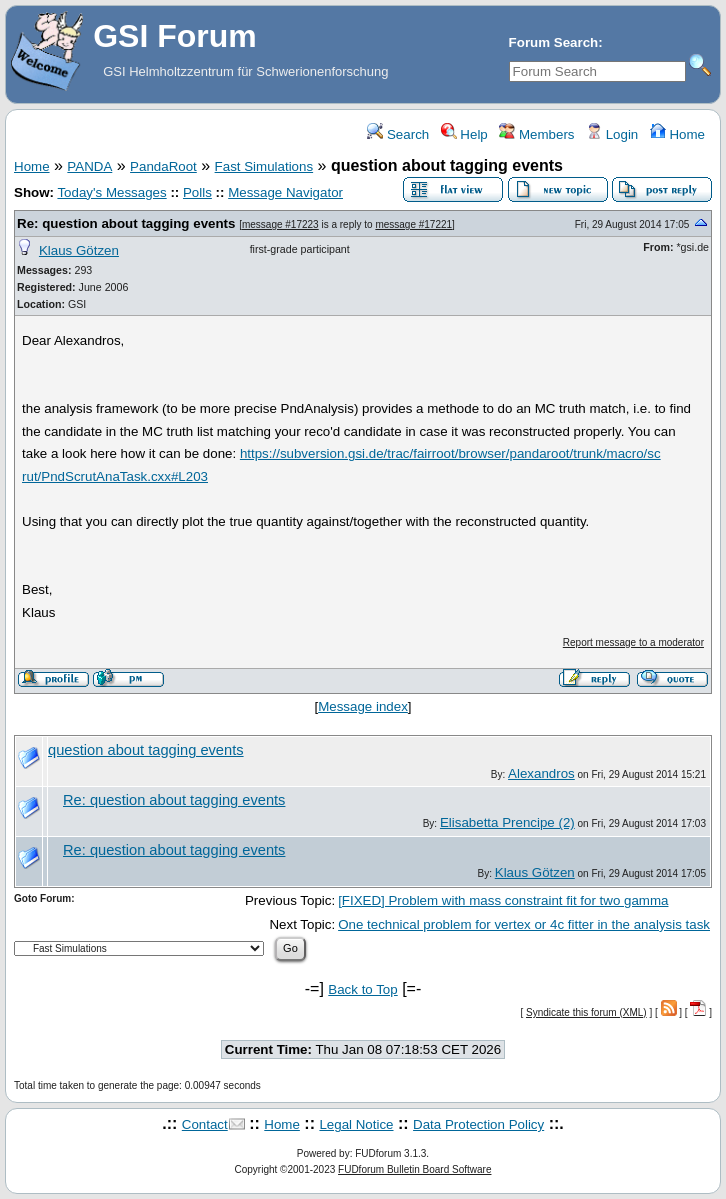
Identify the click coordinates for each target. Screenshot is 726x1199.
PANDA (89, 166)
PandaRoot (163, 166)
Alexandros (541, 773)
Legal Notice (356, 1124)
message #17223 (280, 224)
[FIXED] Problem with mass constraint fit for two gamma (503, 900)
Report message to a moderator (633, 642)
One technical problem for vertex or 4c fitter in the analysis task (524, 924)
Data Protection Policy (478, 1124)
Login (612, 134)
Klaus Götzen (79, 250)
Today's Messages (111, 192)
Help (464, 134)
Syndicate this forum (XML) (586, 1012)
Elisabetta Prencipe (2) (507, 822)
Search (398, 134)
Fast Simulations (264, 166)
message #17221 (413, 224)
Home (677, 134)
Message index (363, 706)
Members (536, 134)
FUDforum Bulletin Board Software (414, 1169)
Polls (197, 192)
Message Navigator (285, 192)
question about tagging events (146, 750)
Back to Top (362, 989)
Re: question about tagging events (126, 223)
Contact (205, 1124)
